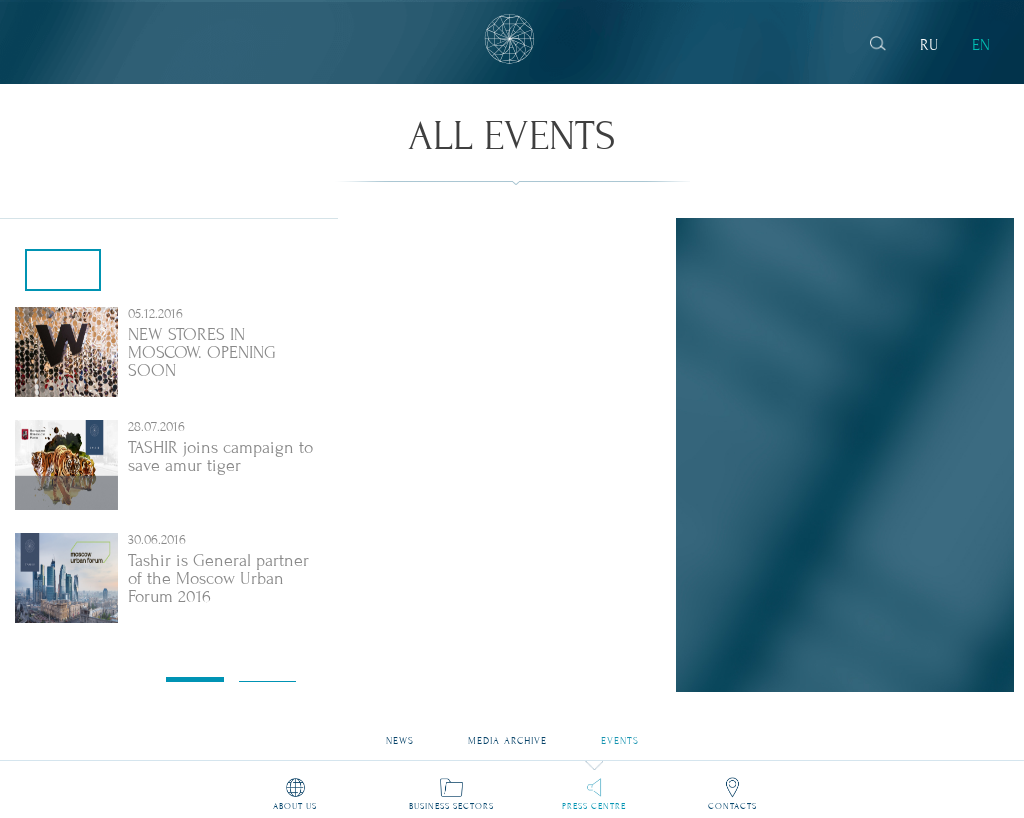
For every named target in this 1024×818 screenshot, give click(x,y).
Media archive (507, 734)
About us (295, 806)
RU (929, 45)
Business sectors (451, 806)
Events (620, 734)
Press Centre (594, 806)
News (400, 734)
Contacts (732, 806)
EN (981, 45)
